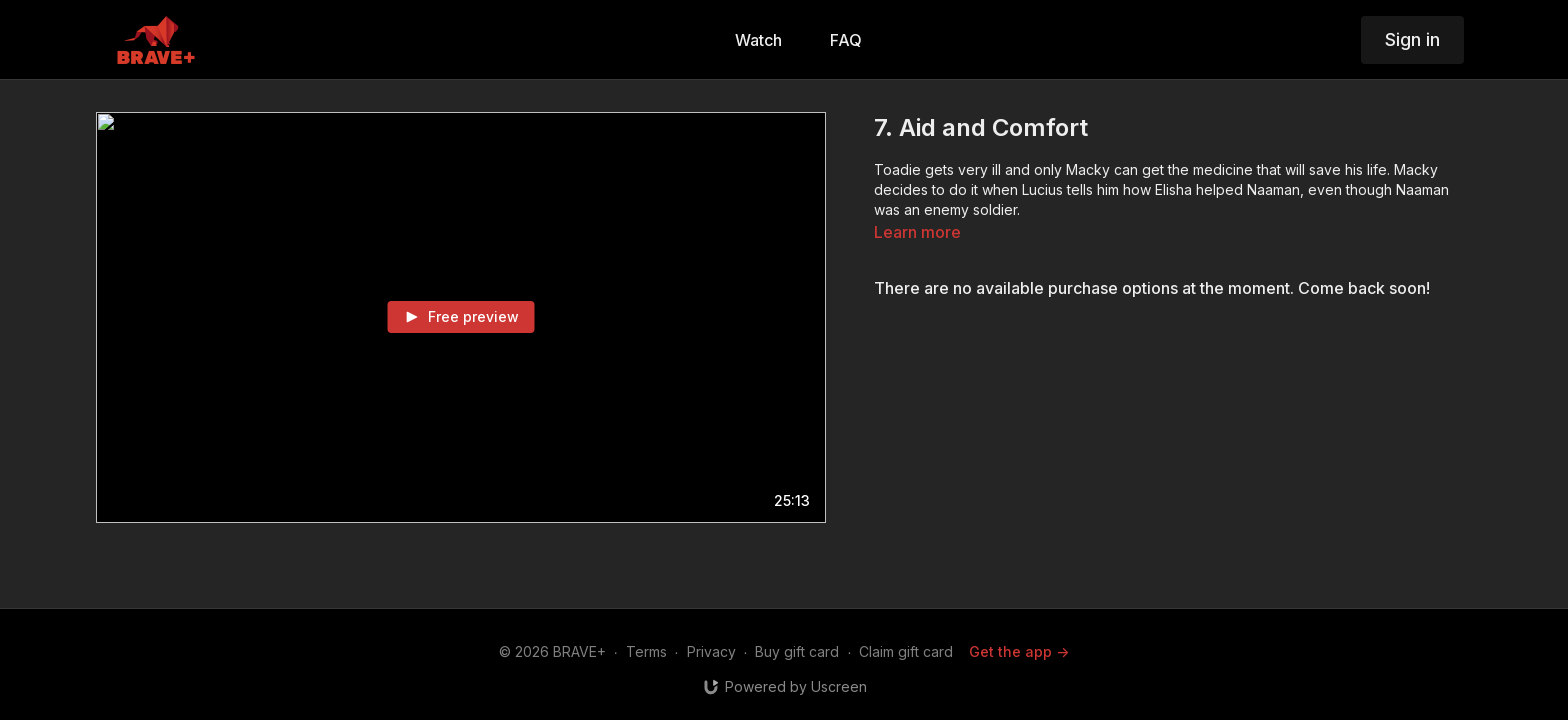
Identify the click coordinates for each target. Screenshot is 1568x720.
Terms (646, 651)
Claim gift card (906, 651)
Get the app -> (1019, 651)
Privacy (711, 651)
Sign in (1412, 39)
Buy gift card (797, 651)
